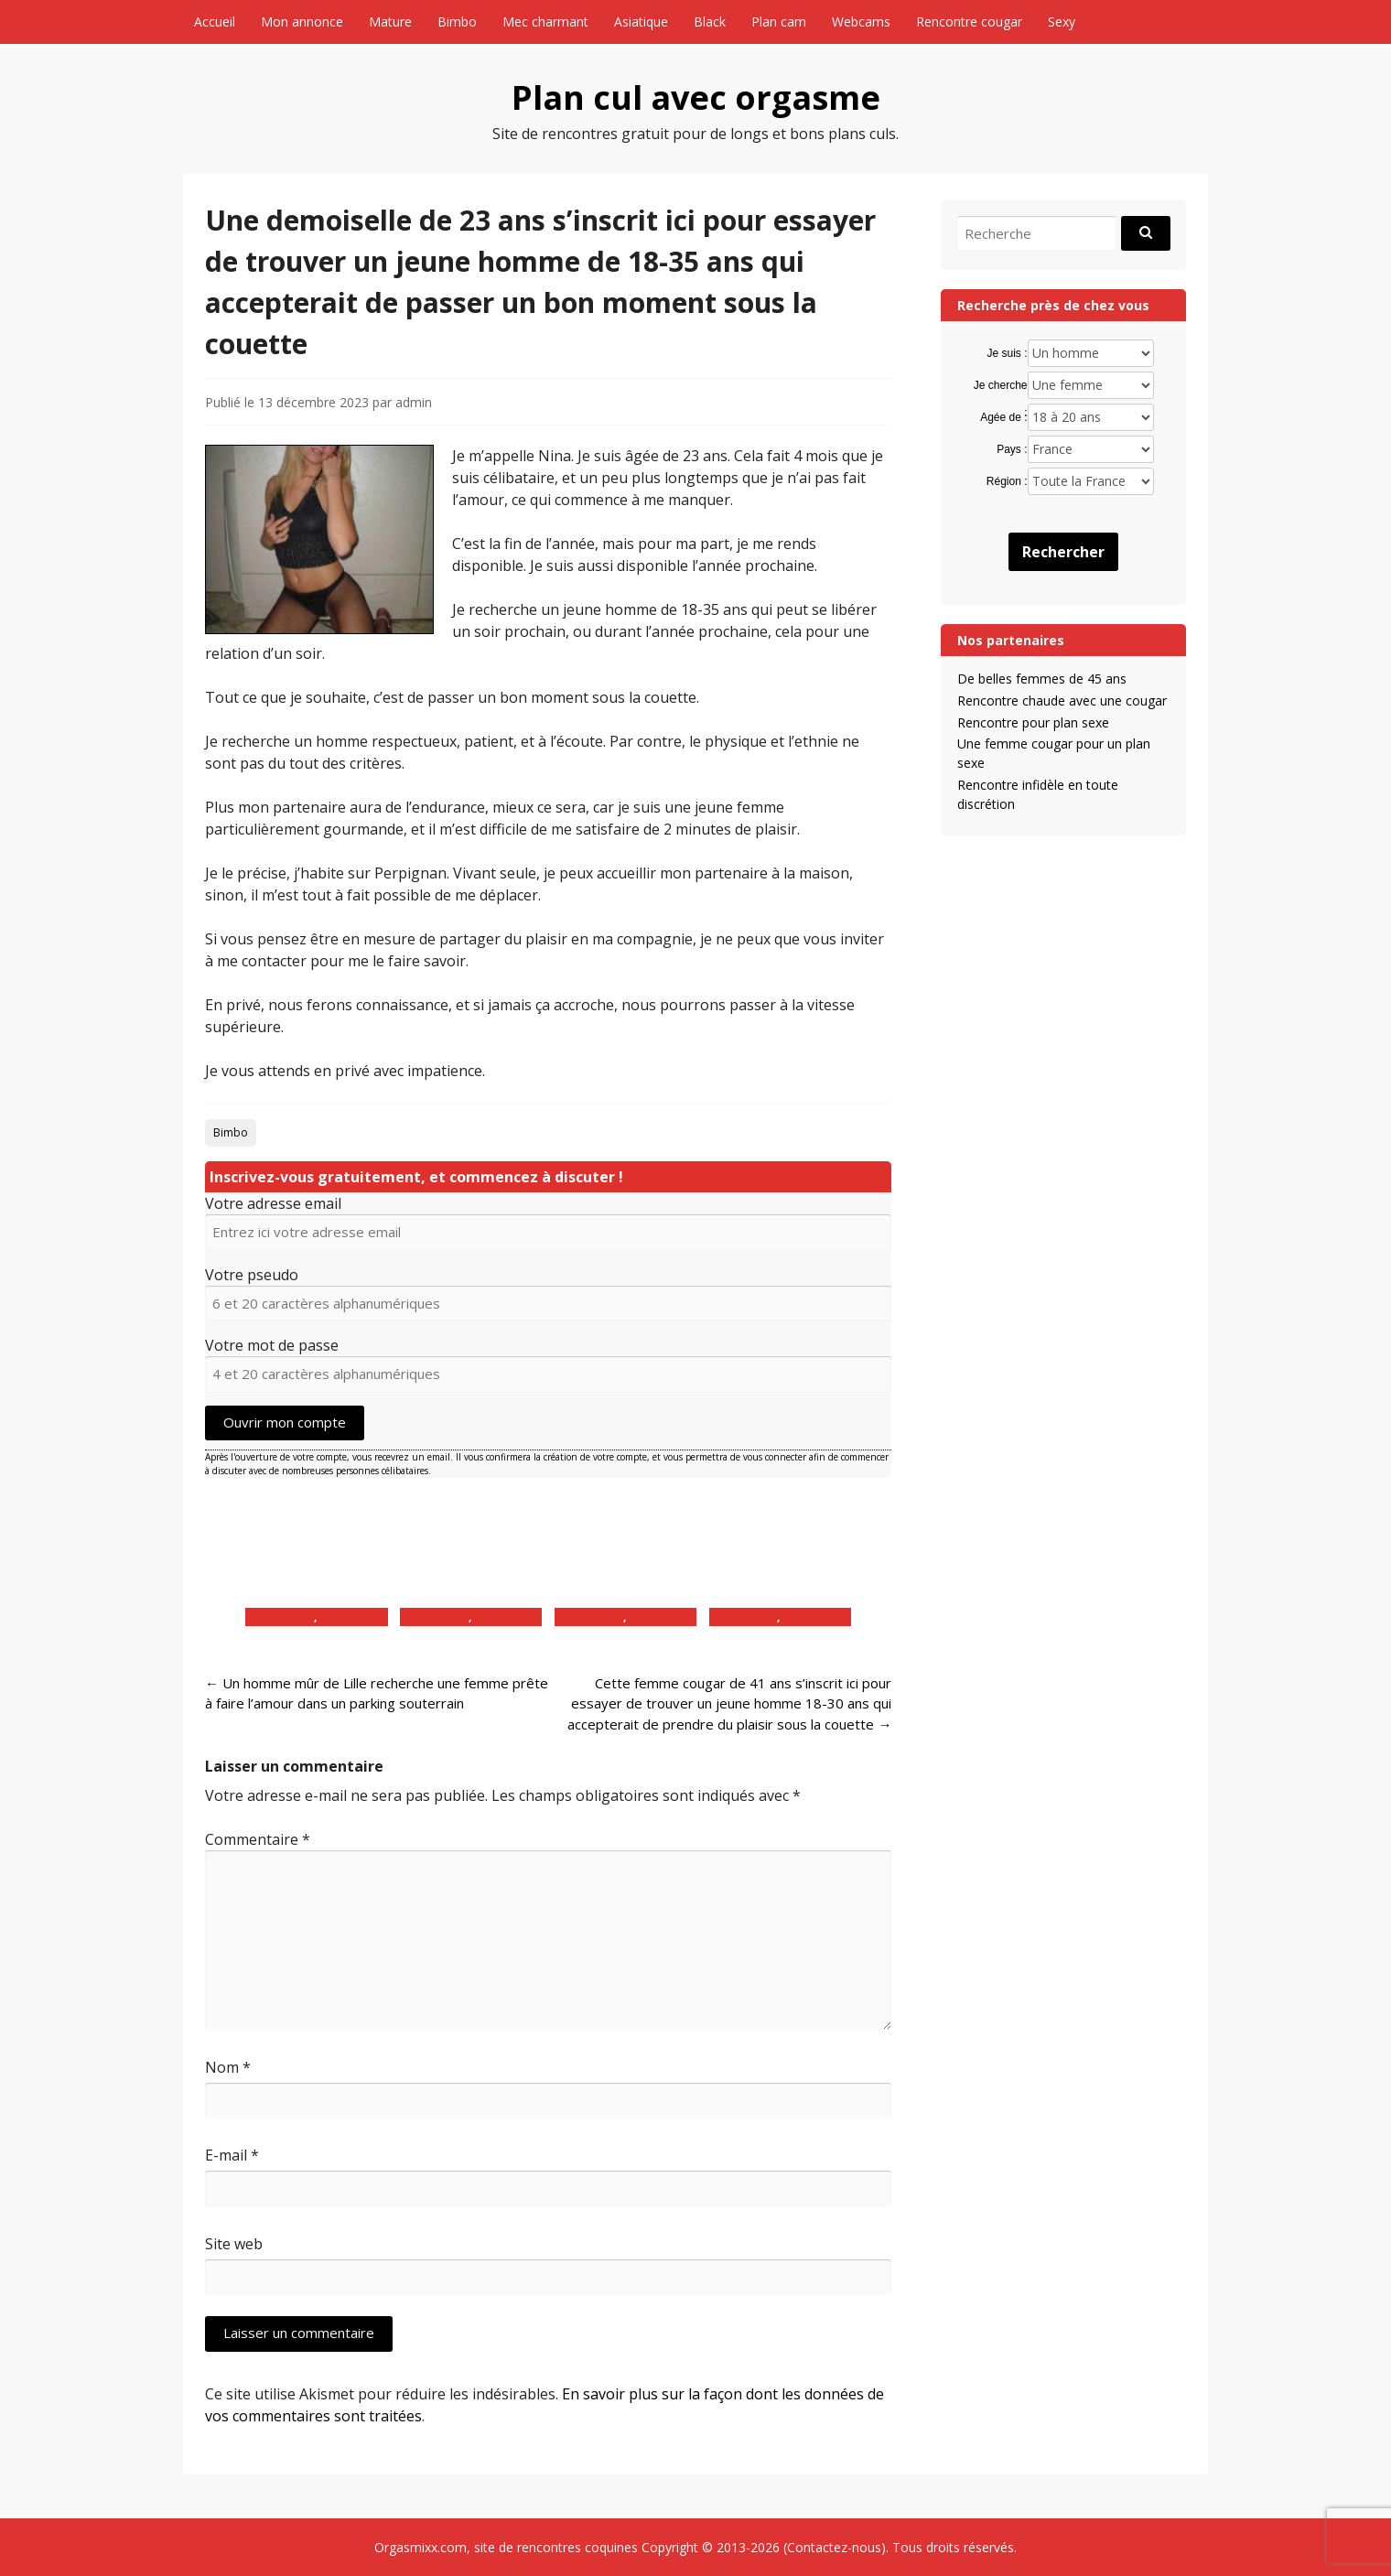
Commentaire (257, 1839)
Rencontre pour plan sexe (1033, 722)
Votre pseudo (251, 1275)
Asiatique (641, 21)
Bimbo (457, 21)
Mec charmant (545, 21)
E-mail (232, 2155)
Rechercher (1063, 552)
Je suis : (1007, 353)
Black (710, 21)
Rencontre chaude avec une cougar (1062, 700)
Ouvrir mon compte (284, 1422)
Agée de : (1003, 417)
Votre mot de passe (272, 1345)
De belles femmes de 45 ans (1042, 678)
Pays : (1012, 449)
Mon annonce (302, 21)
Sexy (1061, 21)
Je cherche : (1001, 386)
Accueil (214, 21)
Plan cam (778, 21)
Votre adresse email (273, 1203)
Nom (228, 2067)
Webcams (861, 21)
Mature (390, 21)
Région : (1007, 481)
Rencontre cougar (969, 21)
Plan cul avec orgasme (696, 97)
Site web (234, 2244)
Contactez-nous (834, 2547)
